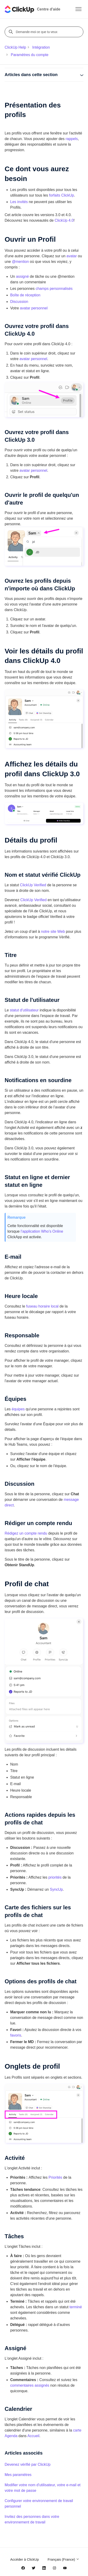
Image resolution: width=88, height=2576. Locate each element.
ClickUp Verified (33, 885)
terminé (75, 2307)
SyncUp (56, 1889)
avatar (71, 256)
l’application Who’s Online (42, 1231)
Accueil (33, 2436)
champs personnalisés (54, 289)
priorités (55, 1877)
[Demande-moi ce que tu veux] (45, 32)
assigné (22, 276)
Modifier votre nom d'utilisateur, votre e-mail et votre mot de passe (43, 2487)
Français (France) (64, 2559)
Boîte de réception (25, 295)
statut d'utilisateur (24, 1010)
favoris (15, 2035)
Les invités (19, 202)
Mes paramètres (18, 2475)
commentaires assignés (29, 2385)
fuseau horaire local (42, 1306)
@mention (20, 262)
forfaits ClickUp (61, 195)
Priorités (55, 2177)
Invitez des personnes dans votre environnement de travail (32, 2519)
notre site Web (53, 931)
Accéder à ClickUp (24, 2559)
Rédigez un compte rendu (26, 1533)
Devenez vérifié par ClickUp (27, 2464)
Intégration (41, 47)
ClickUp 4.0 (64, 220)
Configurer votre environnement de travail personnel (39, 2503)
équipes (18, 1409)
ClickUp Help (15, 47)
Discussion (19, 302)
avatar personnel (34, 308)
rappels (71, 139)
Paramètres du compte (29, 55)
